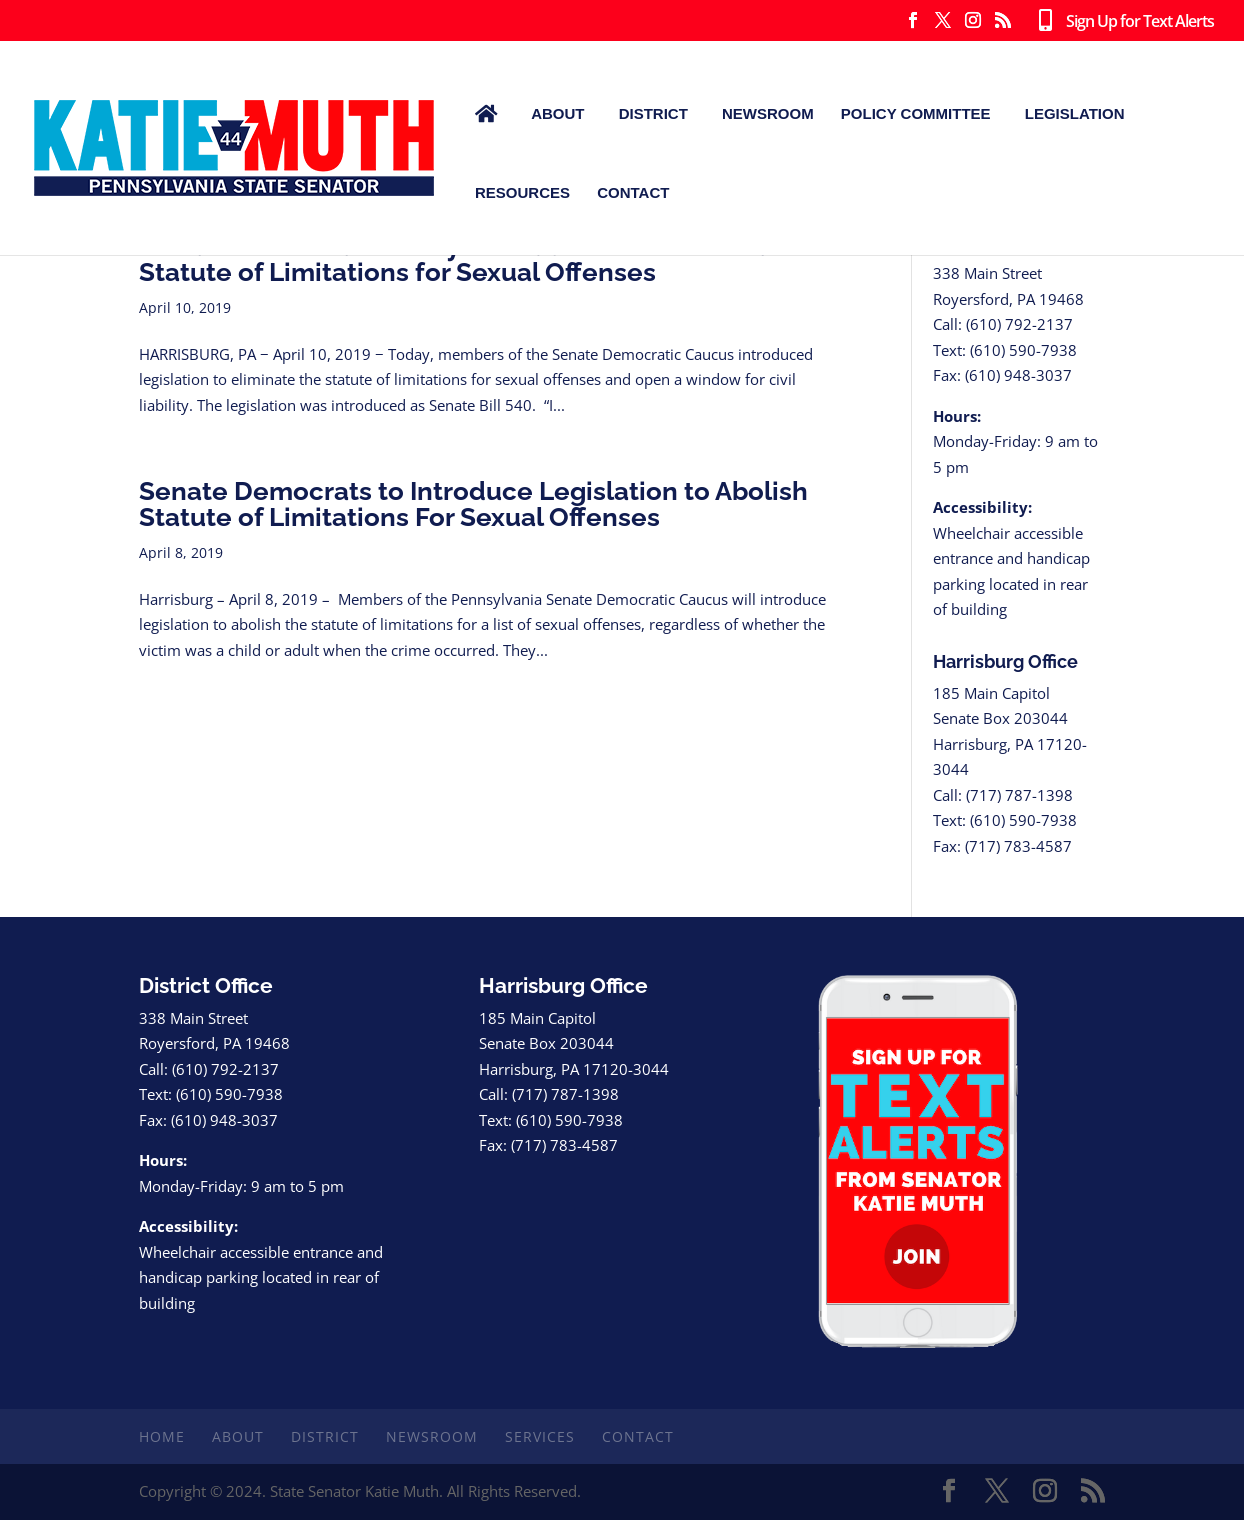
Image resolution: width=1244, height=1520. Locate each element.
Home (162, 1436)
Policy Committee (916, 113)
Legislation (1075, 113)
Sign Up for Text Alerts (1122, 22)
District (653, 113)
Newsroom (768, 113)
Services (540, 1436)
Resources (522, 192)
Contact (633, 192)
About (557, 113)
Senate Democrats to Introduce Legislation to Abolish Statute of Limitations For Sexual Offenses (473, 504)
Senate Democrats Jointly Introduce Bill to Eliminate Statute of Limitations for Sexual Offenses (465, 259)
